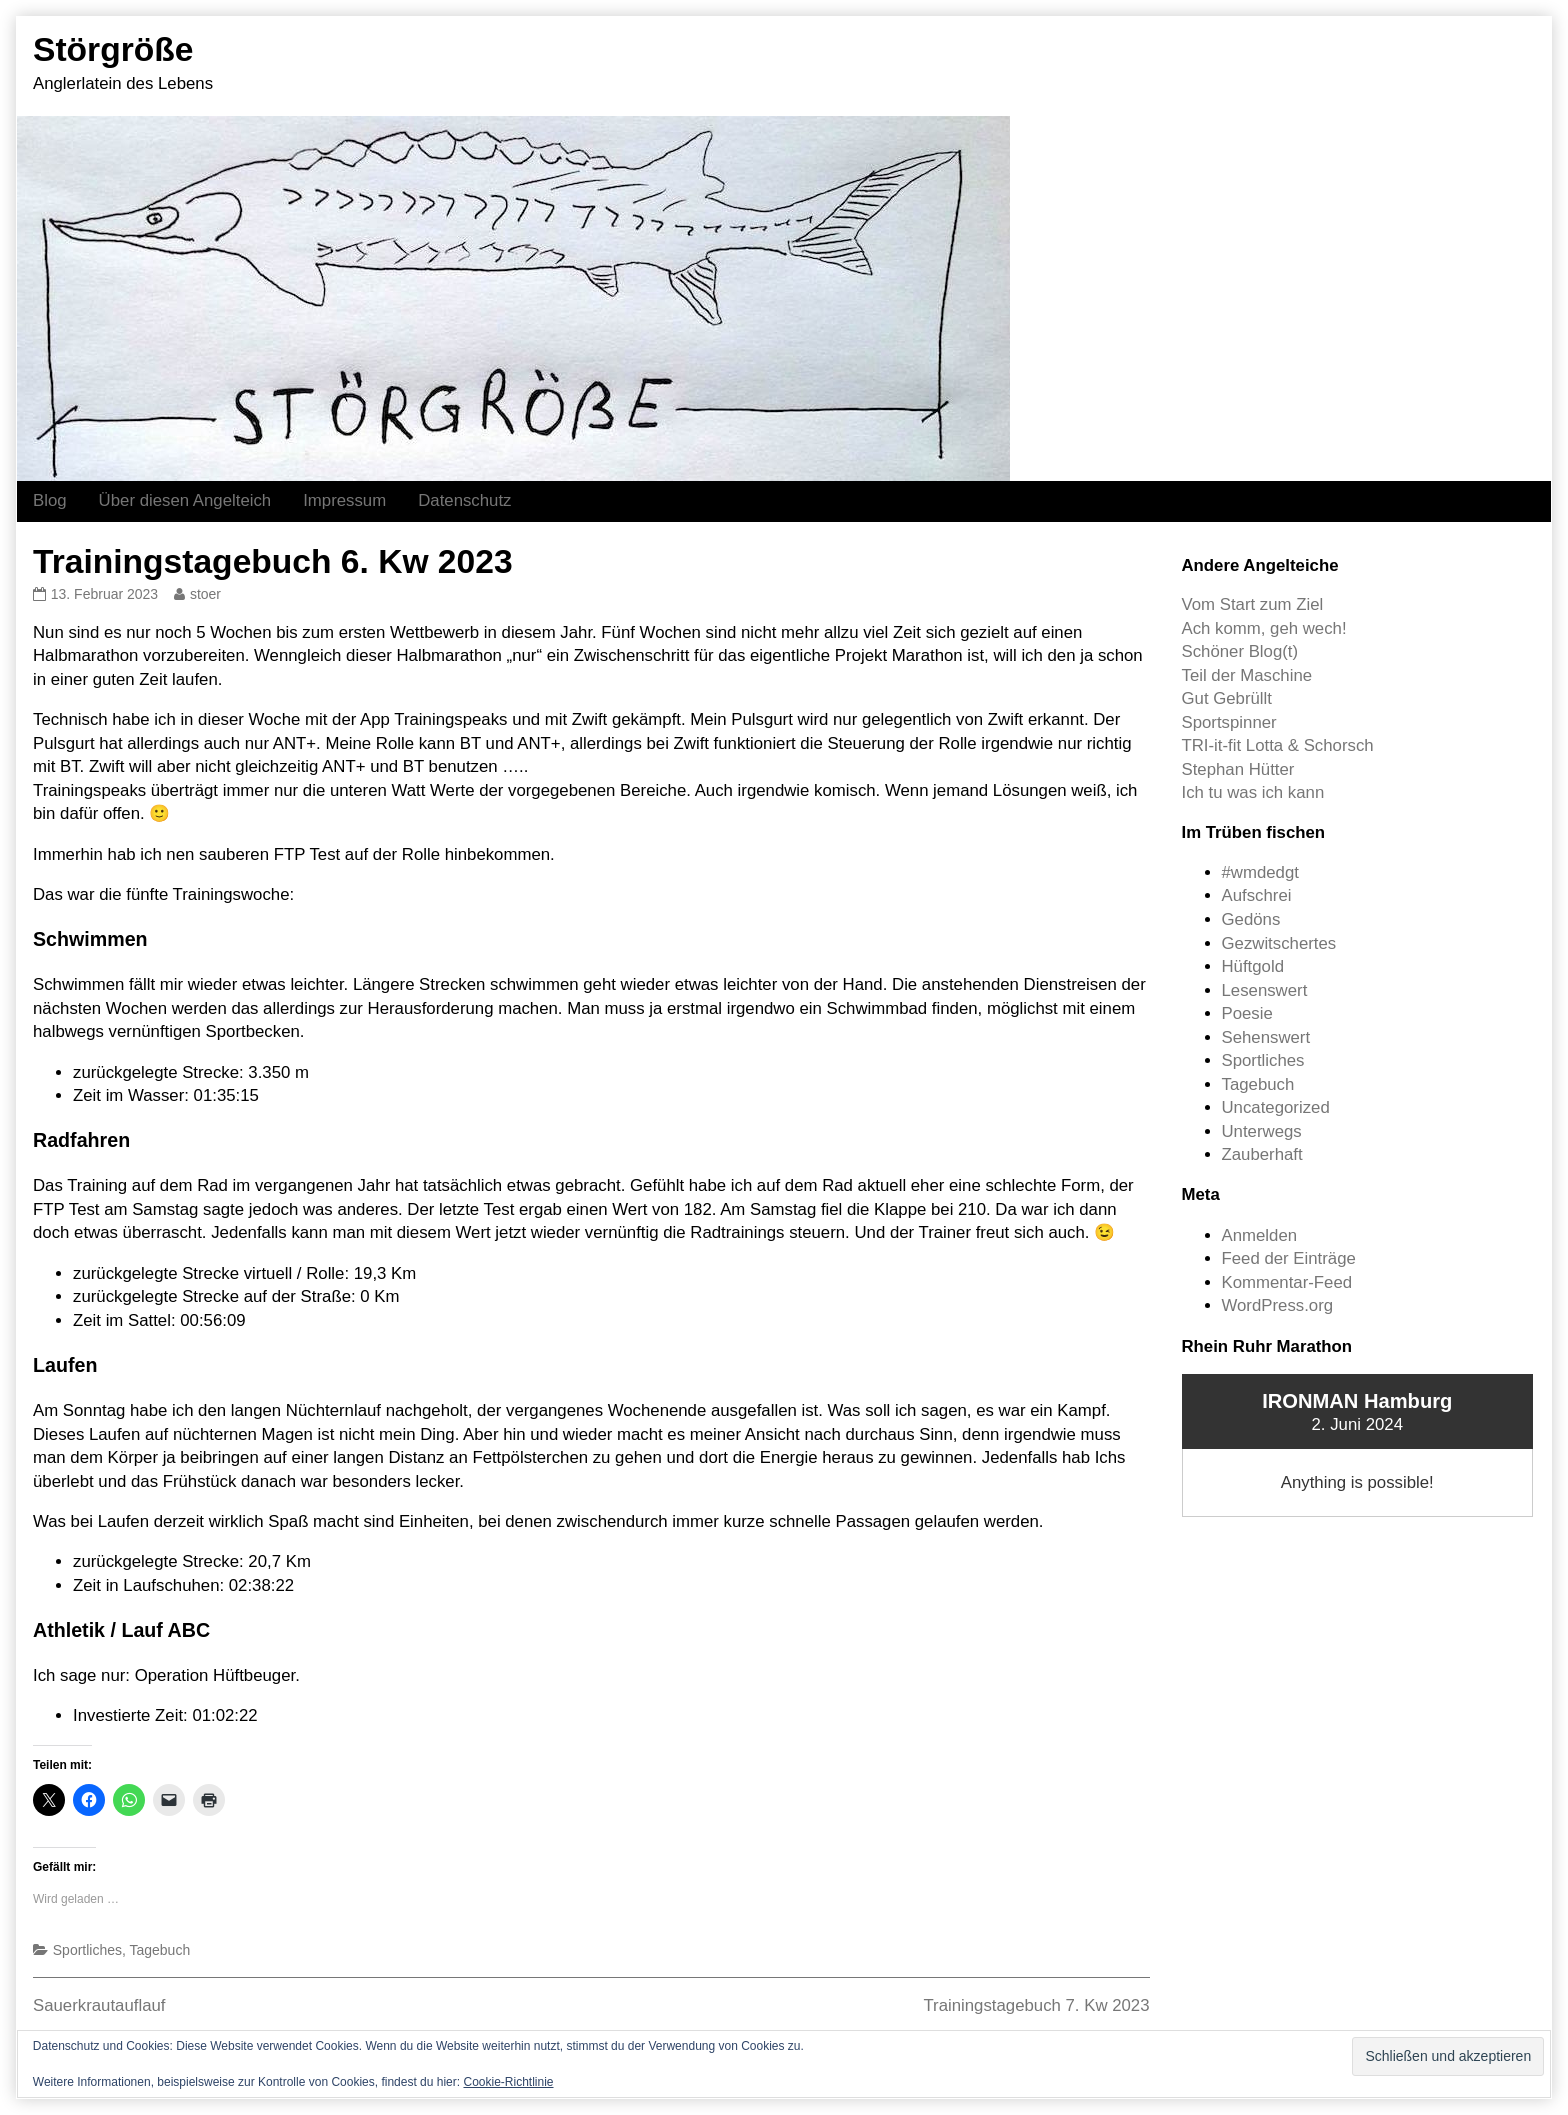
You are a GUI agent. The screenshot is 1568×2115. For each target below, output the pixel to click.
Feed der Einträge (1289, 1258)
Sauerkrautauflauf (99, 2005)
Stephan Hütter (1238, 769)
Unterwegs (1262, 1131)
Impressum (344, 500)
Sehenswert (1266, 1037)
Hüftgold (1253, 966)
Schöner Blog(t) (1240, 651)
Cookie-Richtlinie (508, 2082)
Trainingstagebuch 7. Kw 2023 (1036, 2005)
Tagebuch (160, 1950)
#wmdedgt (1260, 872)
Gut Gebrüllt (1227, 698)
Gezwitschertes (1279, 943)
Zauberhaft (1262, 1154)
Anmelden (1260, 1235)
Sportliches (87, 1950)
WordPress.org (1278, 1305)
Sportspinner (1229, 722)
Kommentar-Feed (1287, 1282)
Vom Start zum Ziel (1253, 604)
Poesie (1247, 1013)
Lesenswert (1265, 990)
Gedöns (1251, 919)
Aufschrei (1257, 895)
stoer (205, 594)
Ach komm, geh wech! (1264, 628)
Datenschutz (464, 500)
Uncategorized (1276, 1107)
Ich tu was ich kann (1253, 792)
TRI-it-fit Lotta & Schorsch (1278, 745)
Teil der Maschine (1247, 675)
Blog (50, 500)
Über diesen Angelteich (185, 500)
